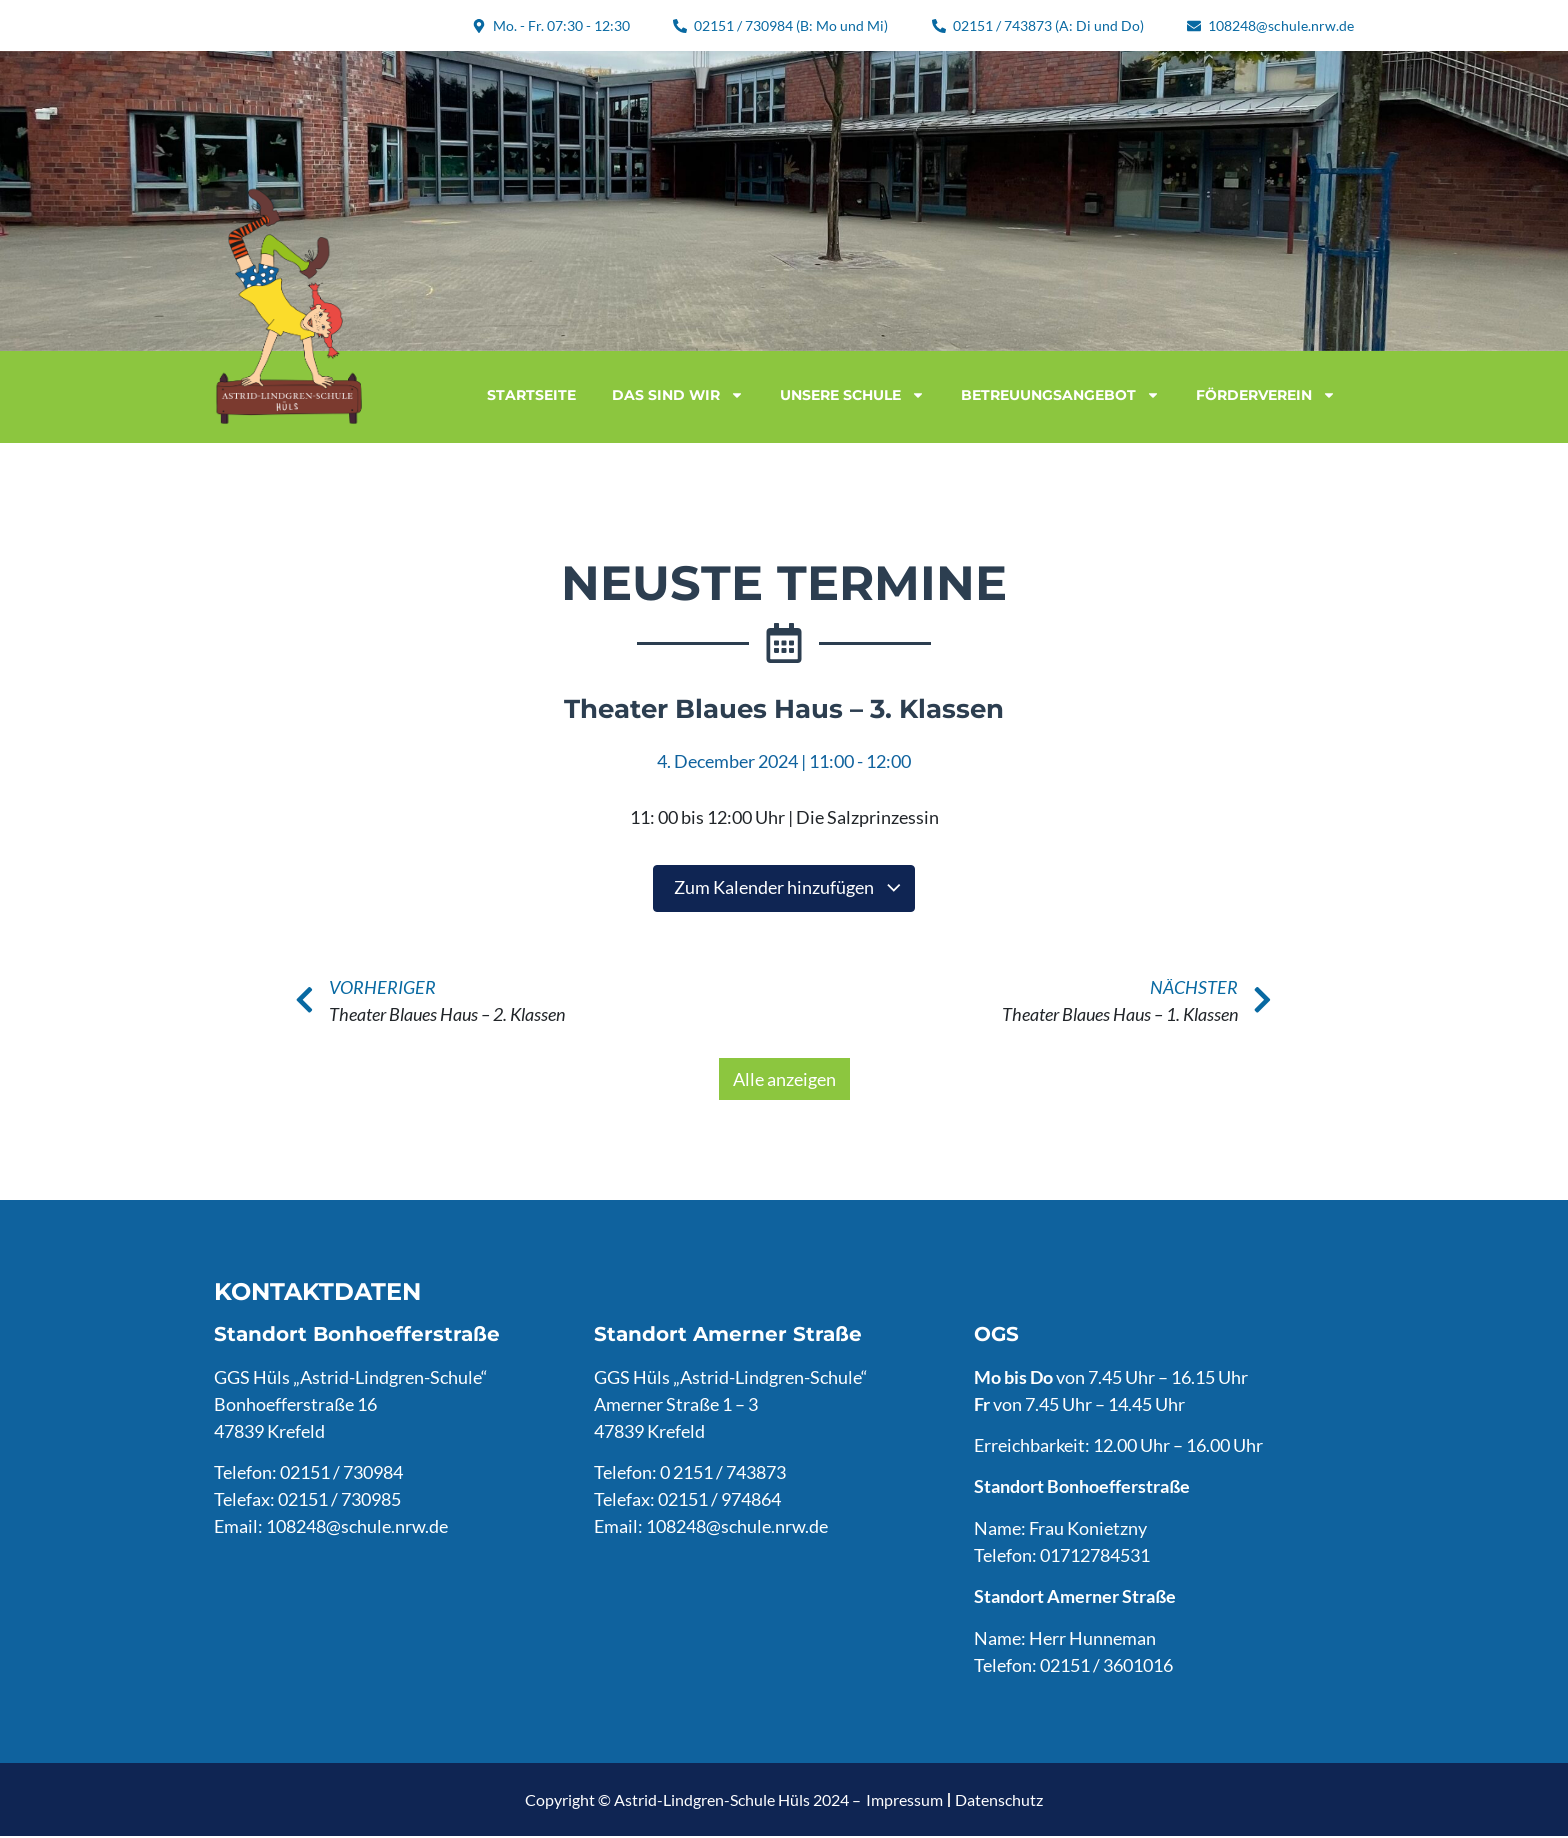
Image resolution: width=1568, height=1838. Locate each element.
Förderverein (1266, 395)
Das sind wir (678, 395)
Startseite (531, 395)
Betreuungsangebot (1060, 395)
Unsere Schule (852, 395)
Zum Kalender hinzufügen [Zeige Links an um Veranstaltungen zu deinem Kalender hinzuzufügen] (788, 888)
